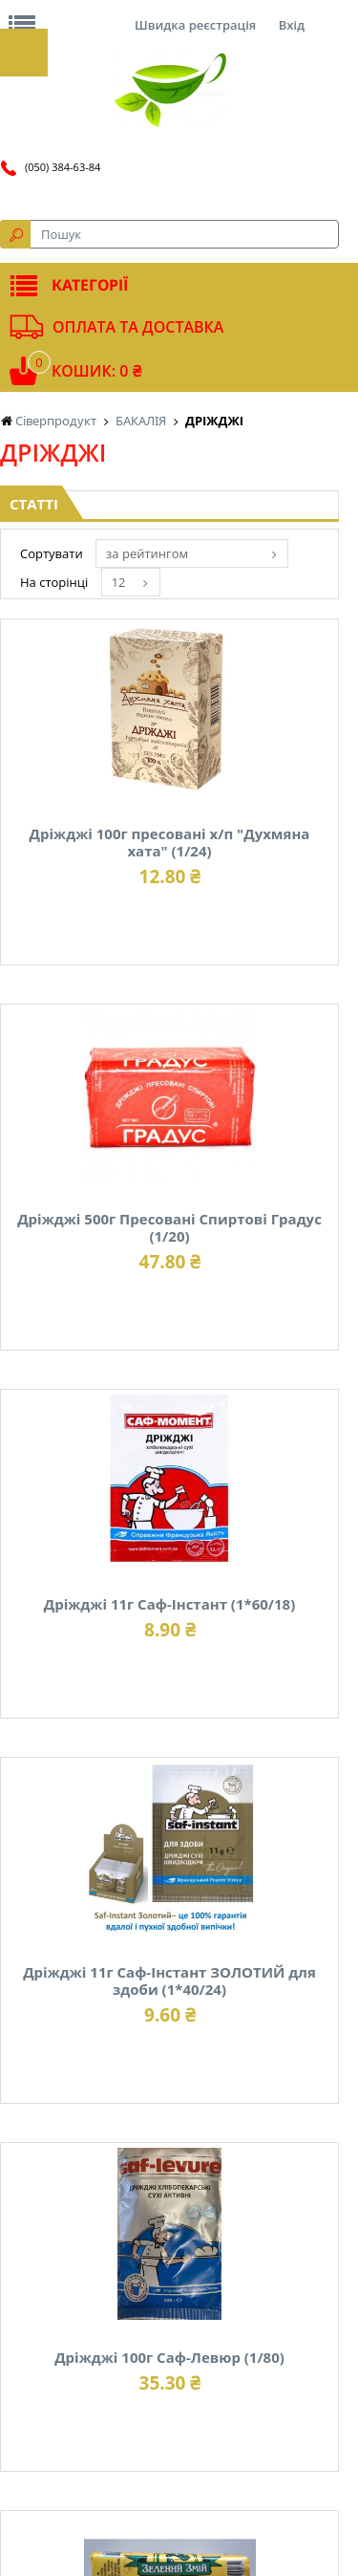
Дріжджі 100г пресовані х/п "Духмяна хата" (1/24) (170, 842)
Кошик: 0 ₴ (96, 370)
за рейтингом (147, 553)
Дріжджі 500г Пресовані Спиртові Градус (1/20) (169, 1227)
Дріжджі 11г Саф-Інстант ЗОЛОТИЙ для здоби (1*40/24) (169, 1980)
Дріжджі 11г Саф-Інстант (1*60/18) (170, 1604)
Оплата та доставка (138, 327)
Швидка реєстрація (195, 24)
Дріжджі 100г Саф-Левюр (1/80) (169, 2357)
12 (119, 582)
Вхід (292, 24)
